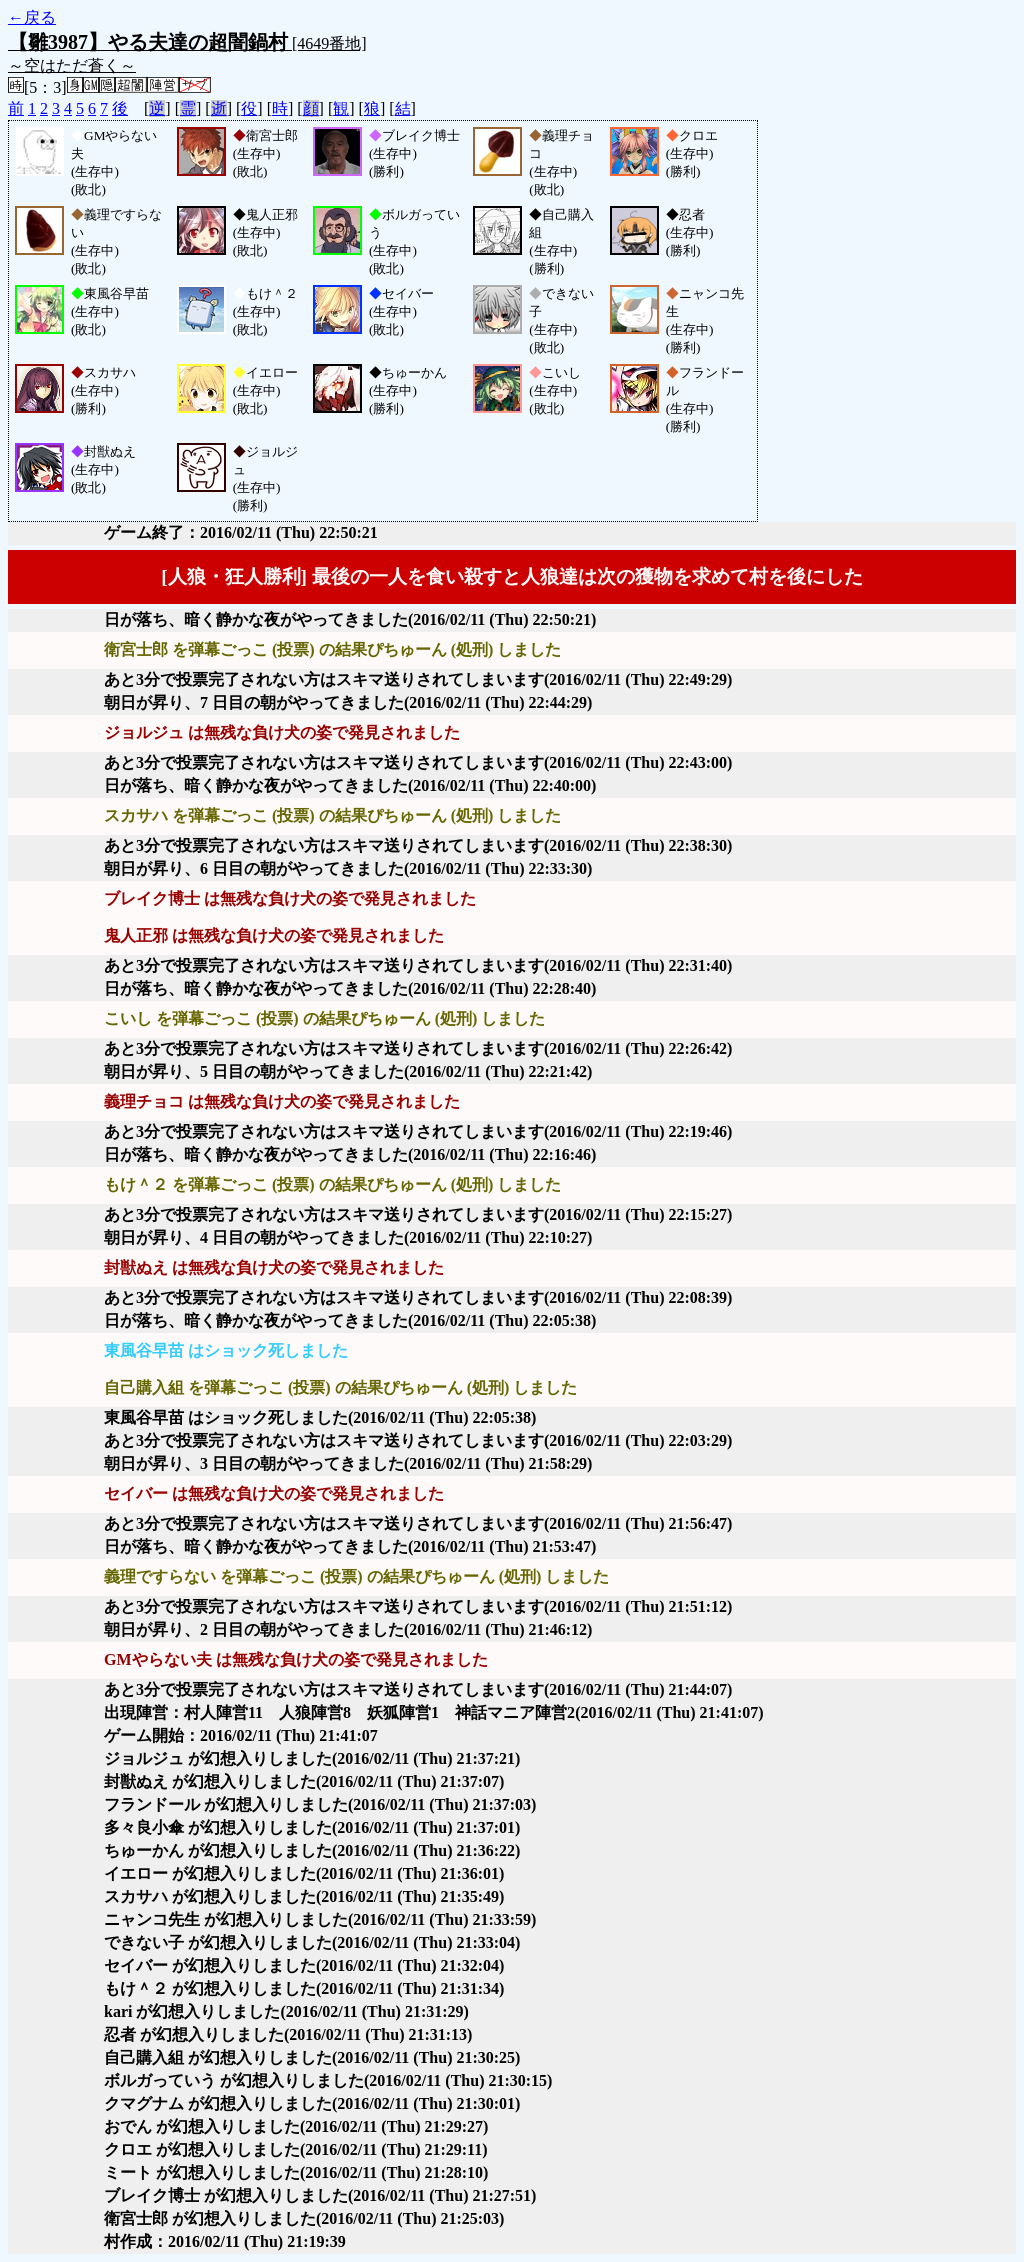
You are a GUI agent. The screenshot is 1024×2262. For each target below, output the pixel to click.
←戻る (32, 17)
